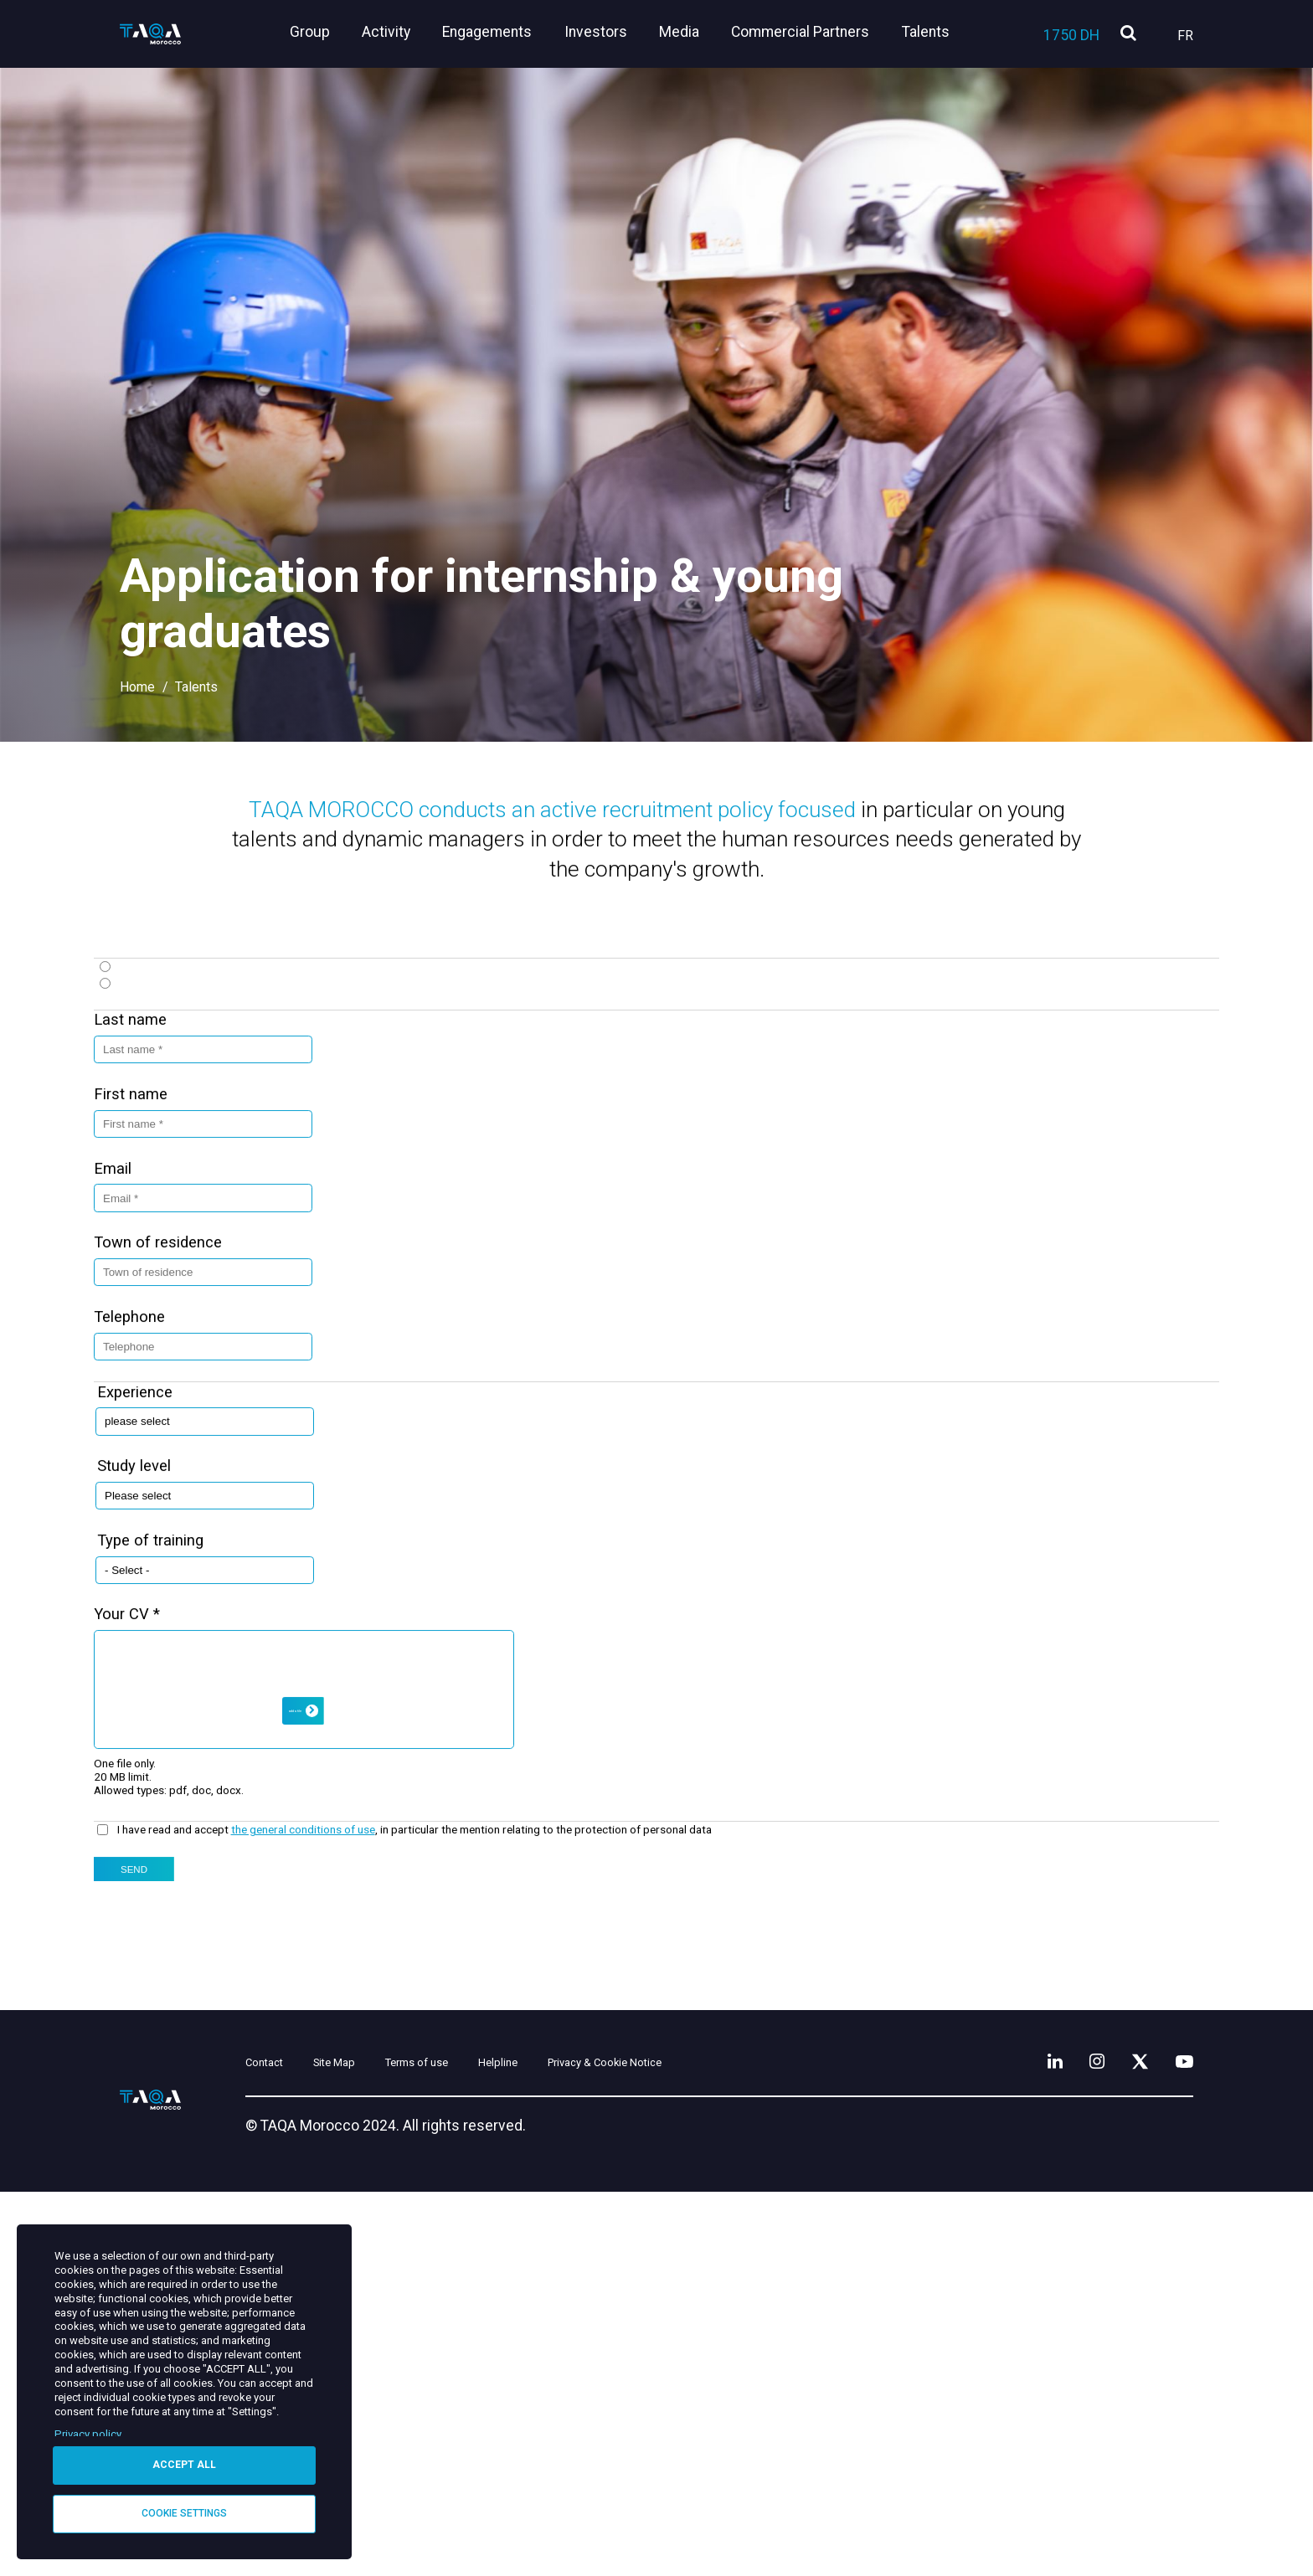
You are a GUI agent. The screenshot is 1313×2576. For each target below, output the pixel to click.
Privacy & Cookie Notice (762, 2444)
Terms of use (507, 2444)
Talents (926, 31)
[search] (1128, 33)
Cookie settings (184, 2512)
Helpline (615, 2444)
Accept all (184, 2462)
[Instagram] (1074, 2440)
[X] (1126, 2440)
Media (690, 31)
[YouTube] (1179, 2440)
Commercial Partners (806, 31)
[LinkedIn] (1025, 2440)
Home (137, 687)
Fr (1185, 36)
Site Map (396, 2444)
